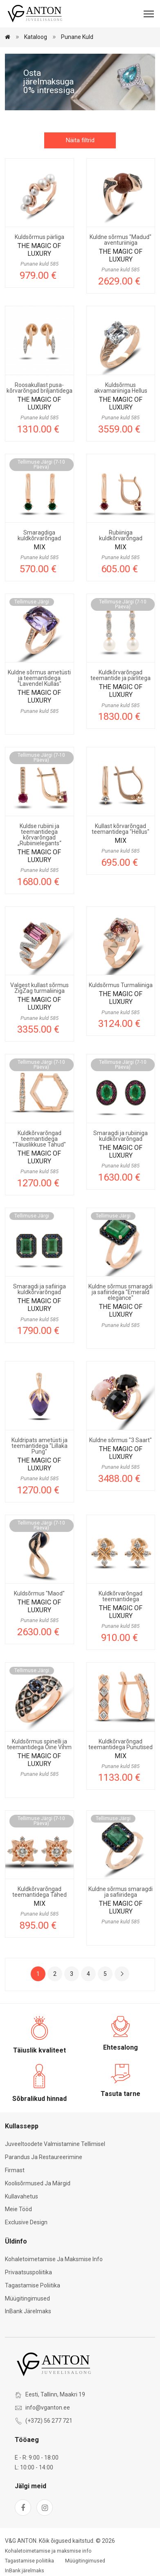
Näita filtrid (80, 140)
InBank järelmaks (28, 2311)
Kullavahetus (21, 2196)
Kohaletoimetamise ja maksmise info (54, 2259)
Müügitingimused (27, 2298)
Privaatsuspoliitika (28, 2272)
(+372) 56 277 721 (48, 2420)
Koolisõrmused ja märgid (37, 2183)
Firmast (15, 2170)
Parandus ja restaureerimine (43, 2157)
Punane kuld (77, 37)
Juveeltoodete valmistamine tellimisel (55, 2144)
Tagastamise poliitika (32, 2285)
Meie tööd (18, 2209)
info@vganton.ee (47, 2407)
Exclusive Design (26, 2222)
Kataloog (35, 37)
